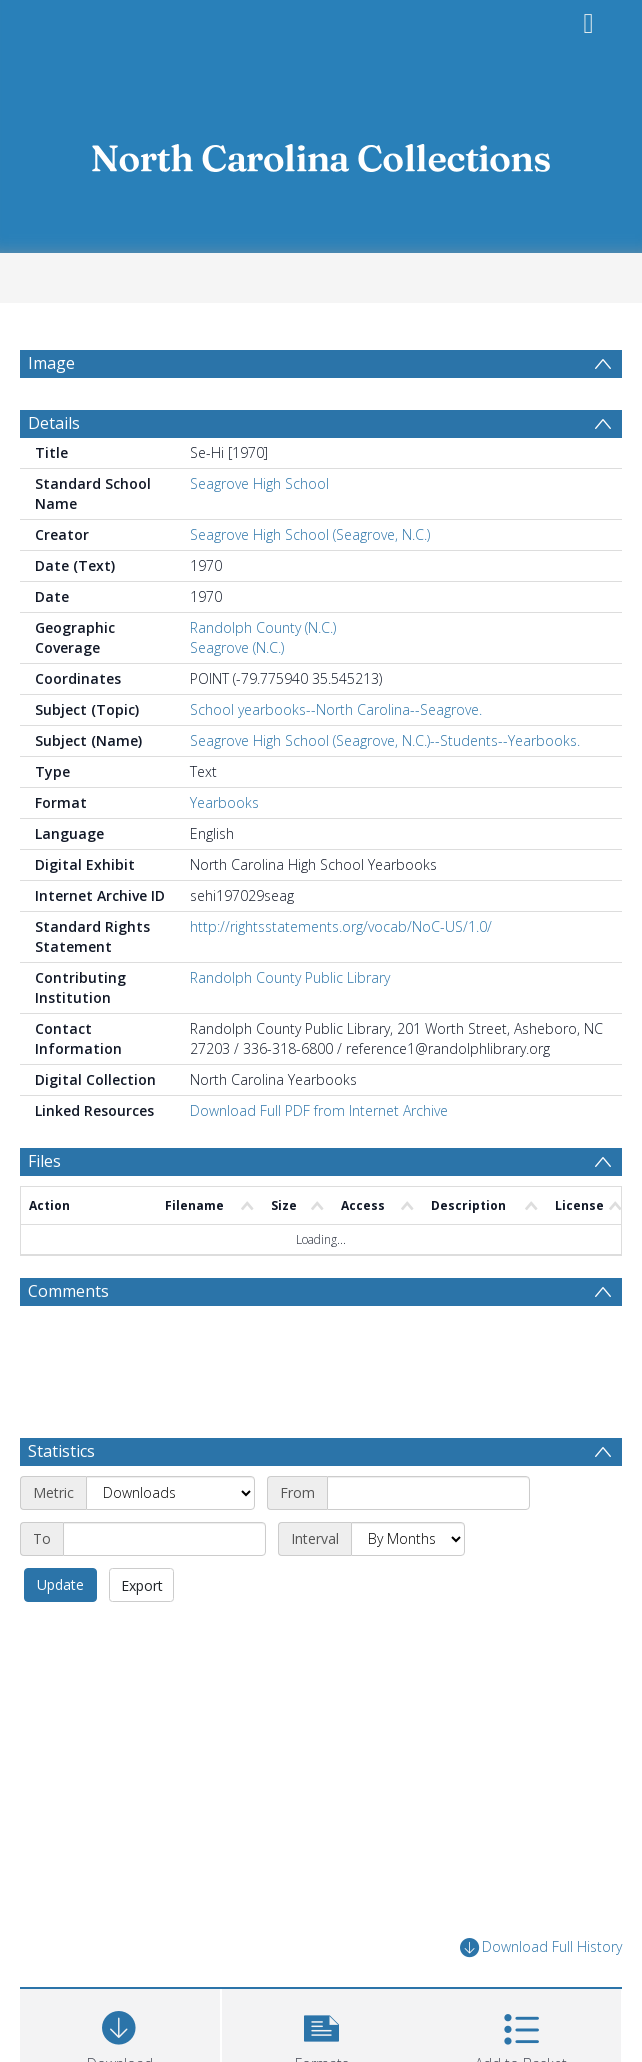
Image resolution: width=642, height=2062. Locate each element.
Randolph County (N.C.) (263, 627)
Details (54, 423)
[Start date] (428, 1493)
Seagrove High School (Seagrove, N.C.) (310, 534)
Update (60, 1584)
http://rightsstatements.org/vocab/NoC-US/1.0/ (341, 926)
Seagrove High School (259, 483)
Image (51, 363)
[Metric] (170, 1493)
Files (44, 1161)
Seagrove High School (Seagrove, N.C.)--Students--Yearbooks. (385, 740)
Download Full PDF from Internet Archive (319, 1110)
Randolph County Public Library (290, 977)
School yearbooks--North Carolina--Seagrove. (336, 709)
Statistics (61, 1451)
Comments (68, 1291)
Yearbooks (224, 802)
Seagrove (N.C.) (237, 647)
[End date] (164, 1539)
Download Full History (541, 1947)
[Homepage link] (321, 152)
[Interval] (408, 1539)
